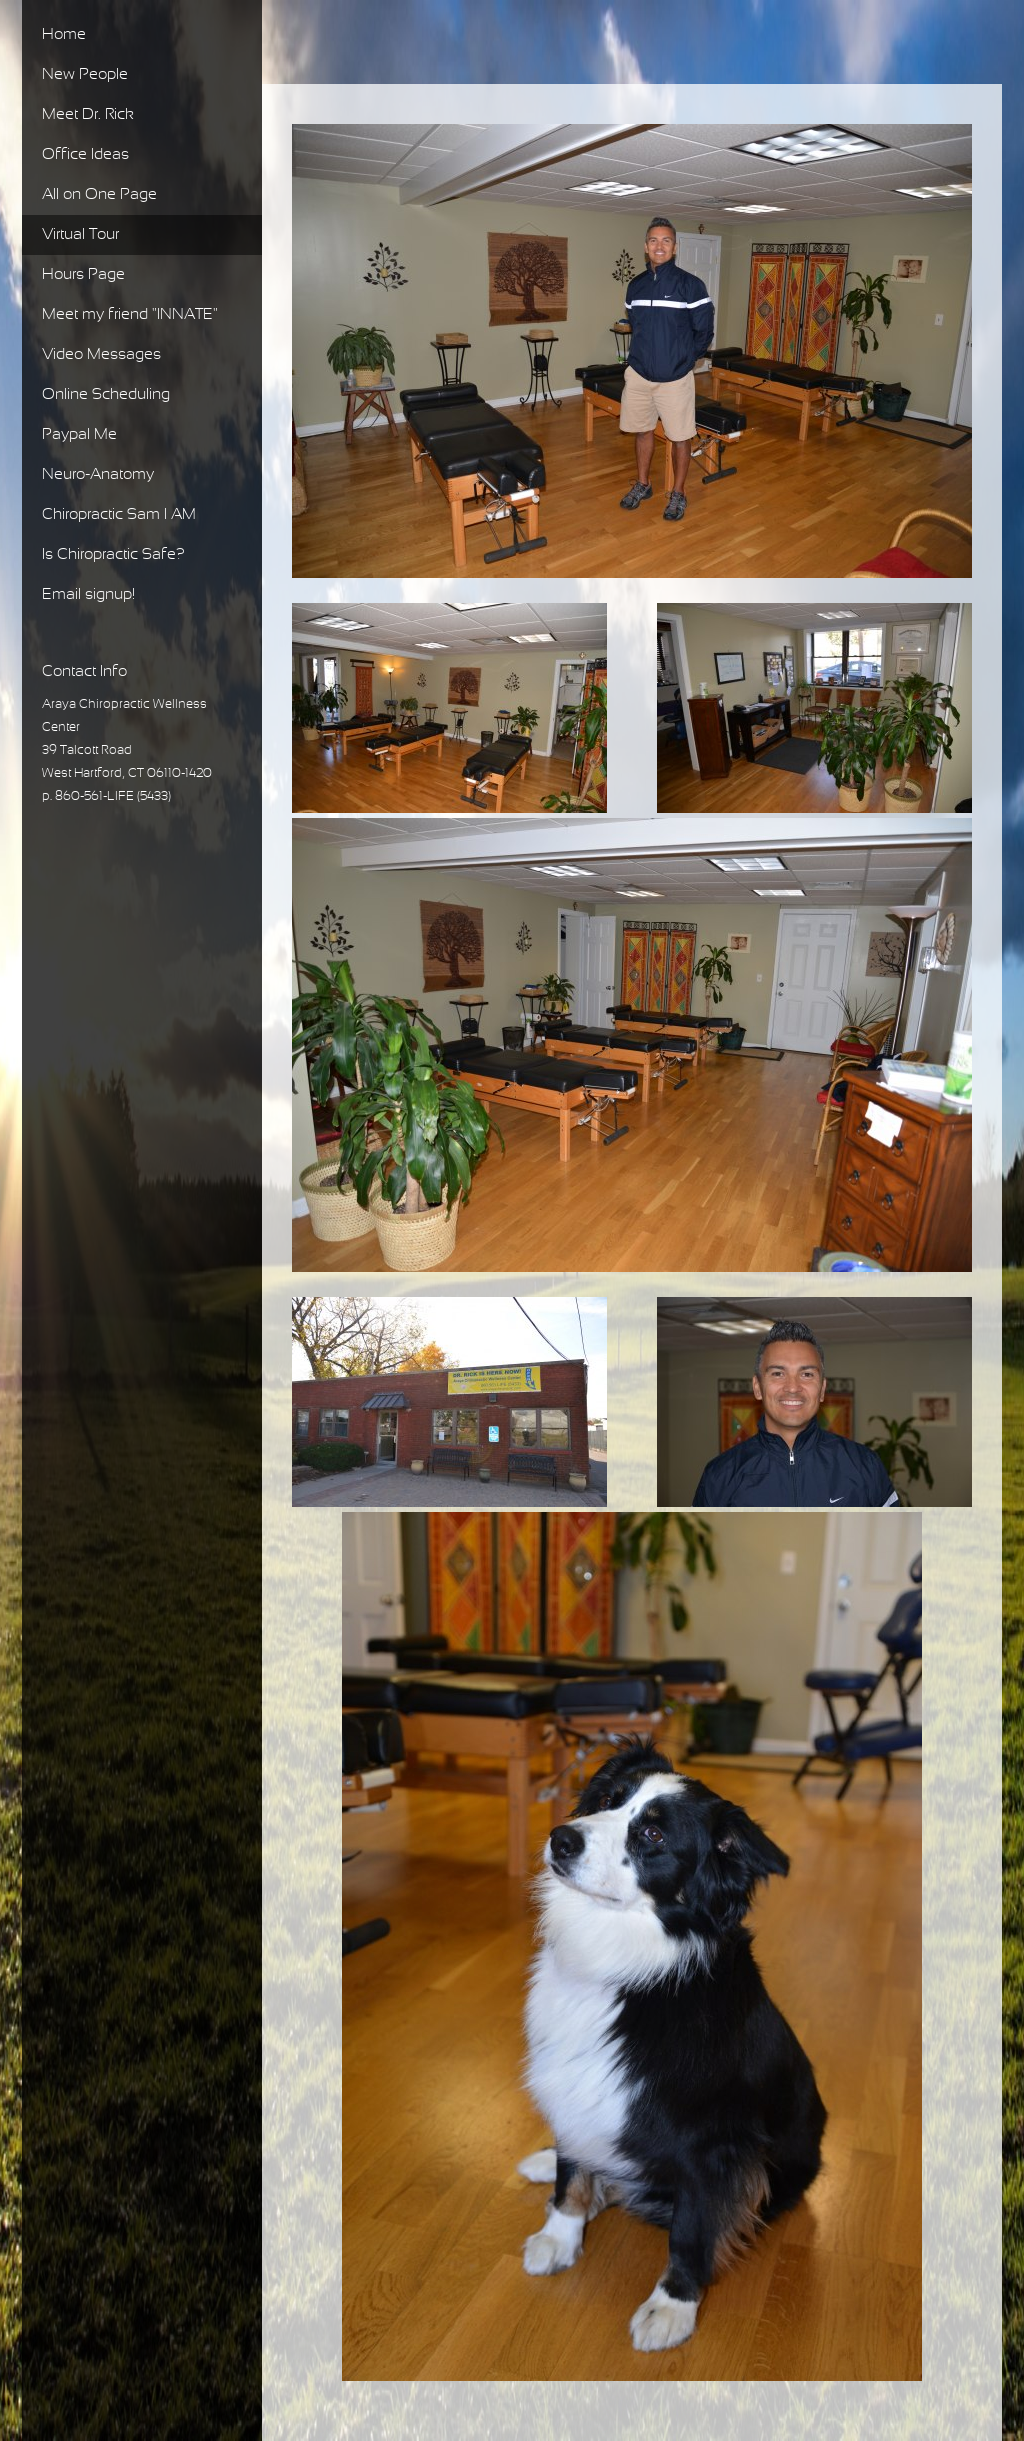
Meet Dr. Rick (88, 114)
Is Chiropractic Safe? (113, 554)
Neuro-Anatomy (98, 474)
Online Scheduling (106, 394)
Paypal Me (79, 434)
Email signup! (88, 594)
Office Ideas (85, 154)
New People (85, 74)
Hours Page (83, 274)
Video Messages (101, 354)
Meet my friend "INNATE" (130, 314)
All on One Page (99, 194)
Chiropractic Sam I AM (119, 514)
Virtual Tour (80, 234)
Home (64, 34)
